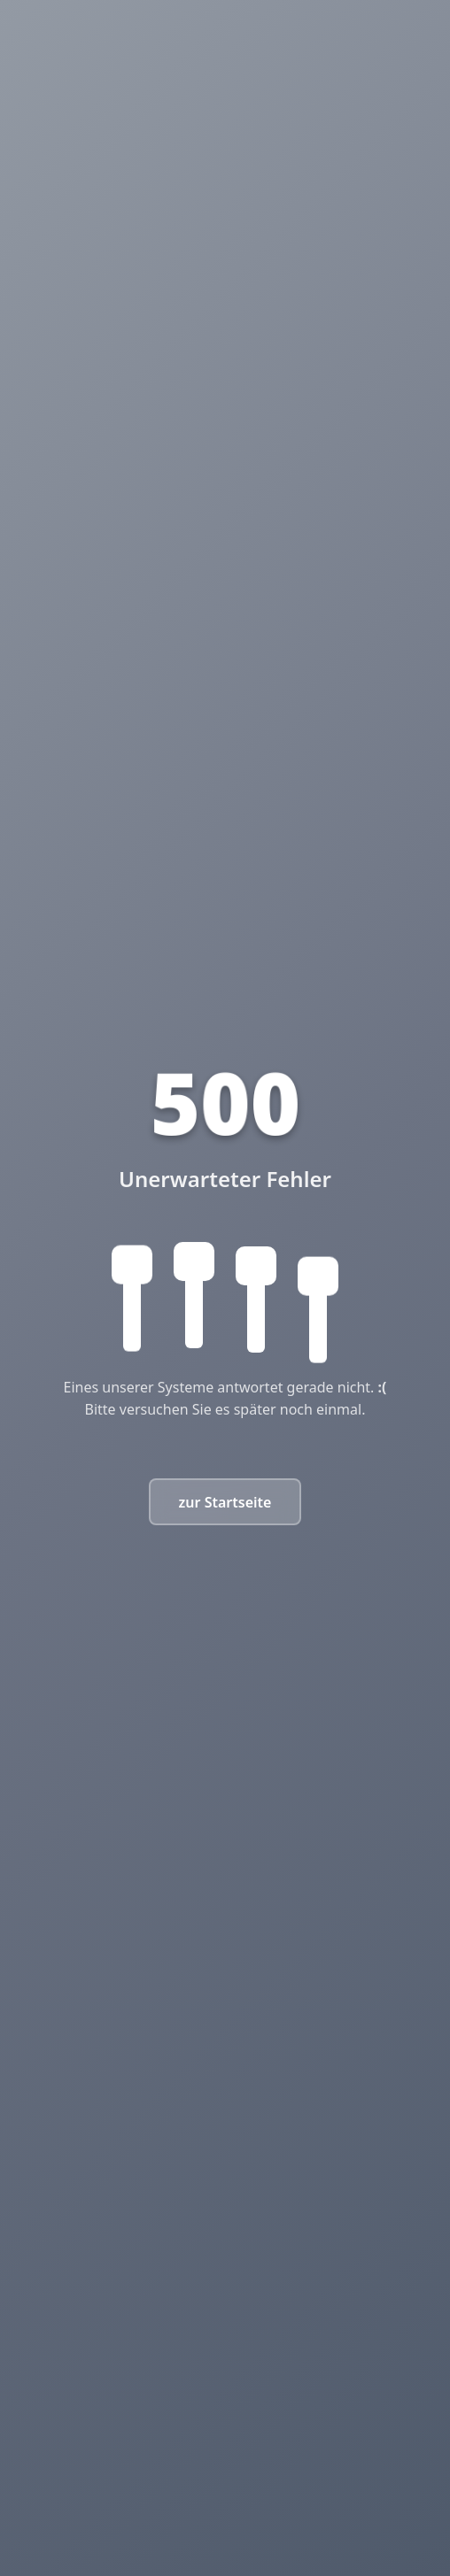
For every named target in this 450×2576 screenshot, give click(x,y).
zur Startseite (225, 1502)
